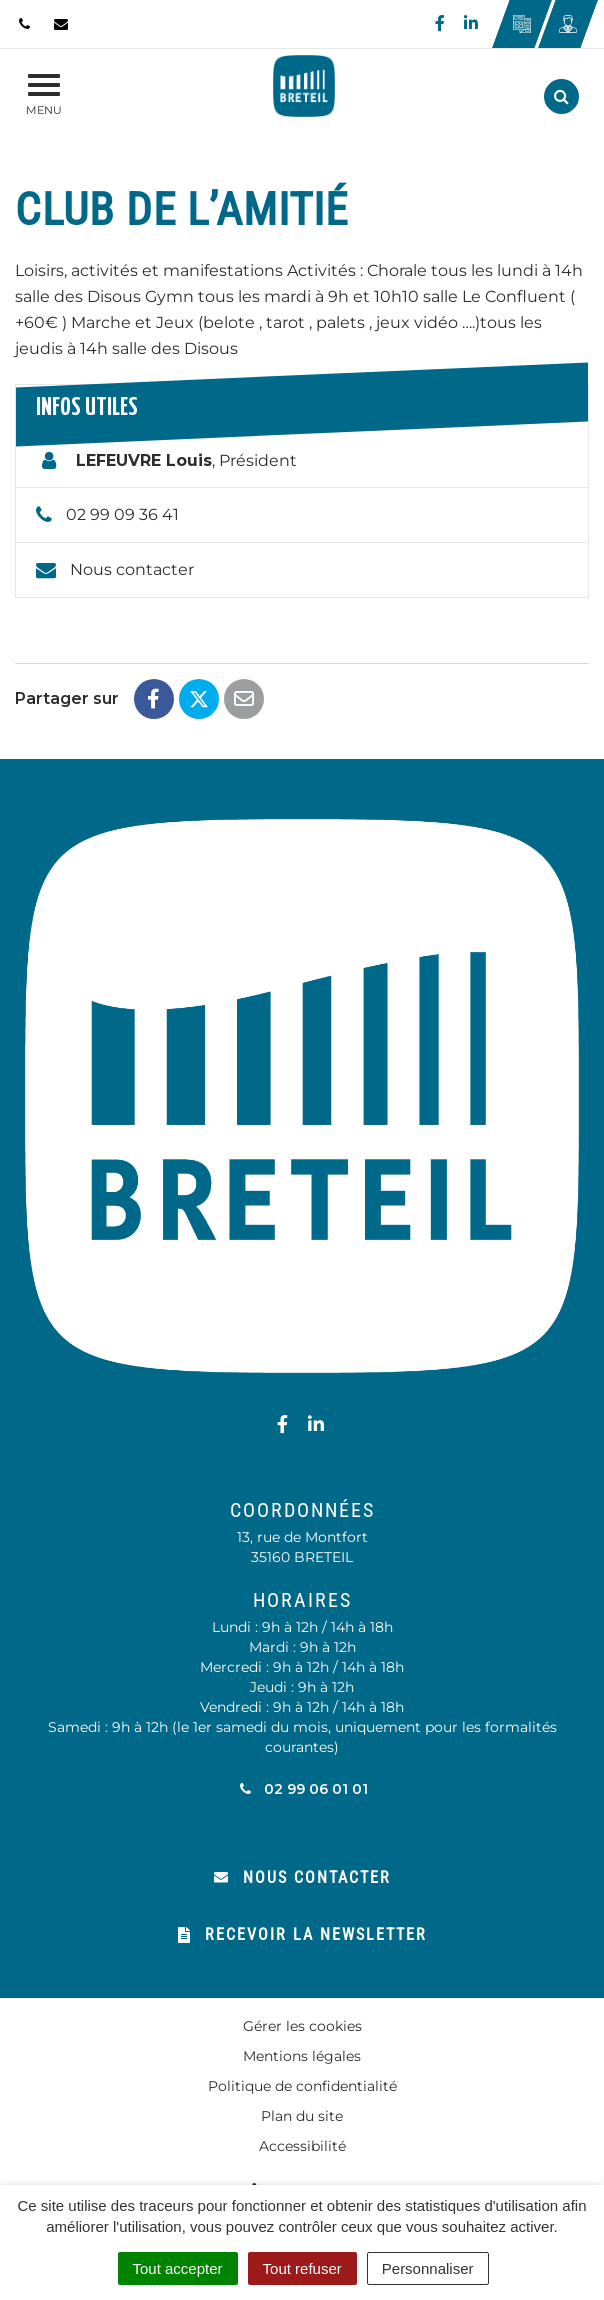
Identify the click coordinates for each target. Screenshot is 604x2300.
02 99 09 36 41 (122, 514)
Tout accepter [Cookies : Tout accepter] (178, 2268)
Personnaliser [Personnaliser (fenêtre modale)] (428, 2268)
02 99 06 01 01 (302, 1789)
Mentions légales (302, 2056)
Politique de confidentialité (302, 2086)
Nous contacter (132, 569)
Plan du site (302, 2116)
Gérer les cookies (302, 2026)
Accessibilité (302, 2146)
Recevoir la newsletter (302, 1934)
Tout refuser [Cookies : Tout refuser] (302, 2268)
